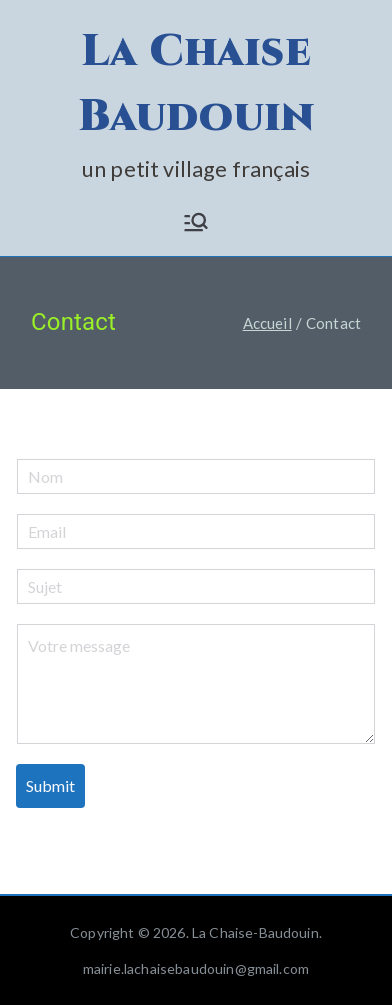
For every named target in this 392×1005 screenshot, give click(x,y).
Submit (50, 785)
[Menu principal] (196, 222)
